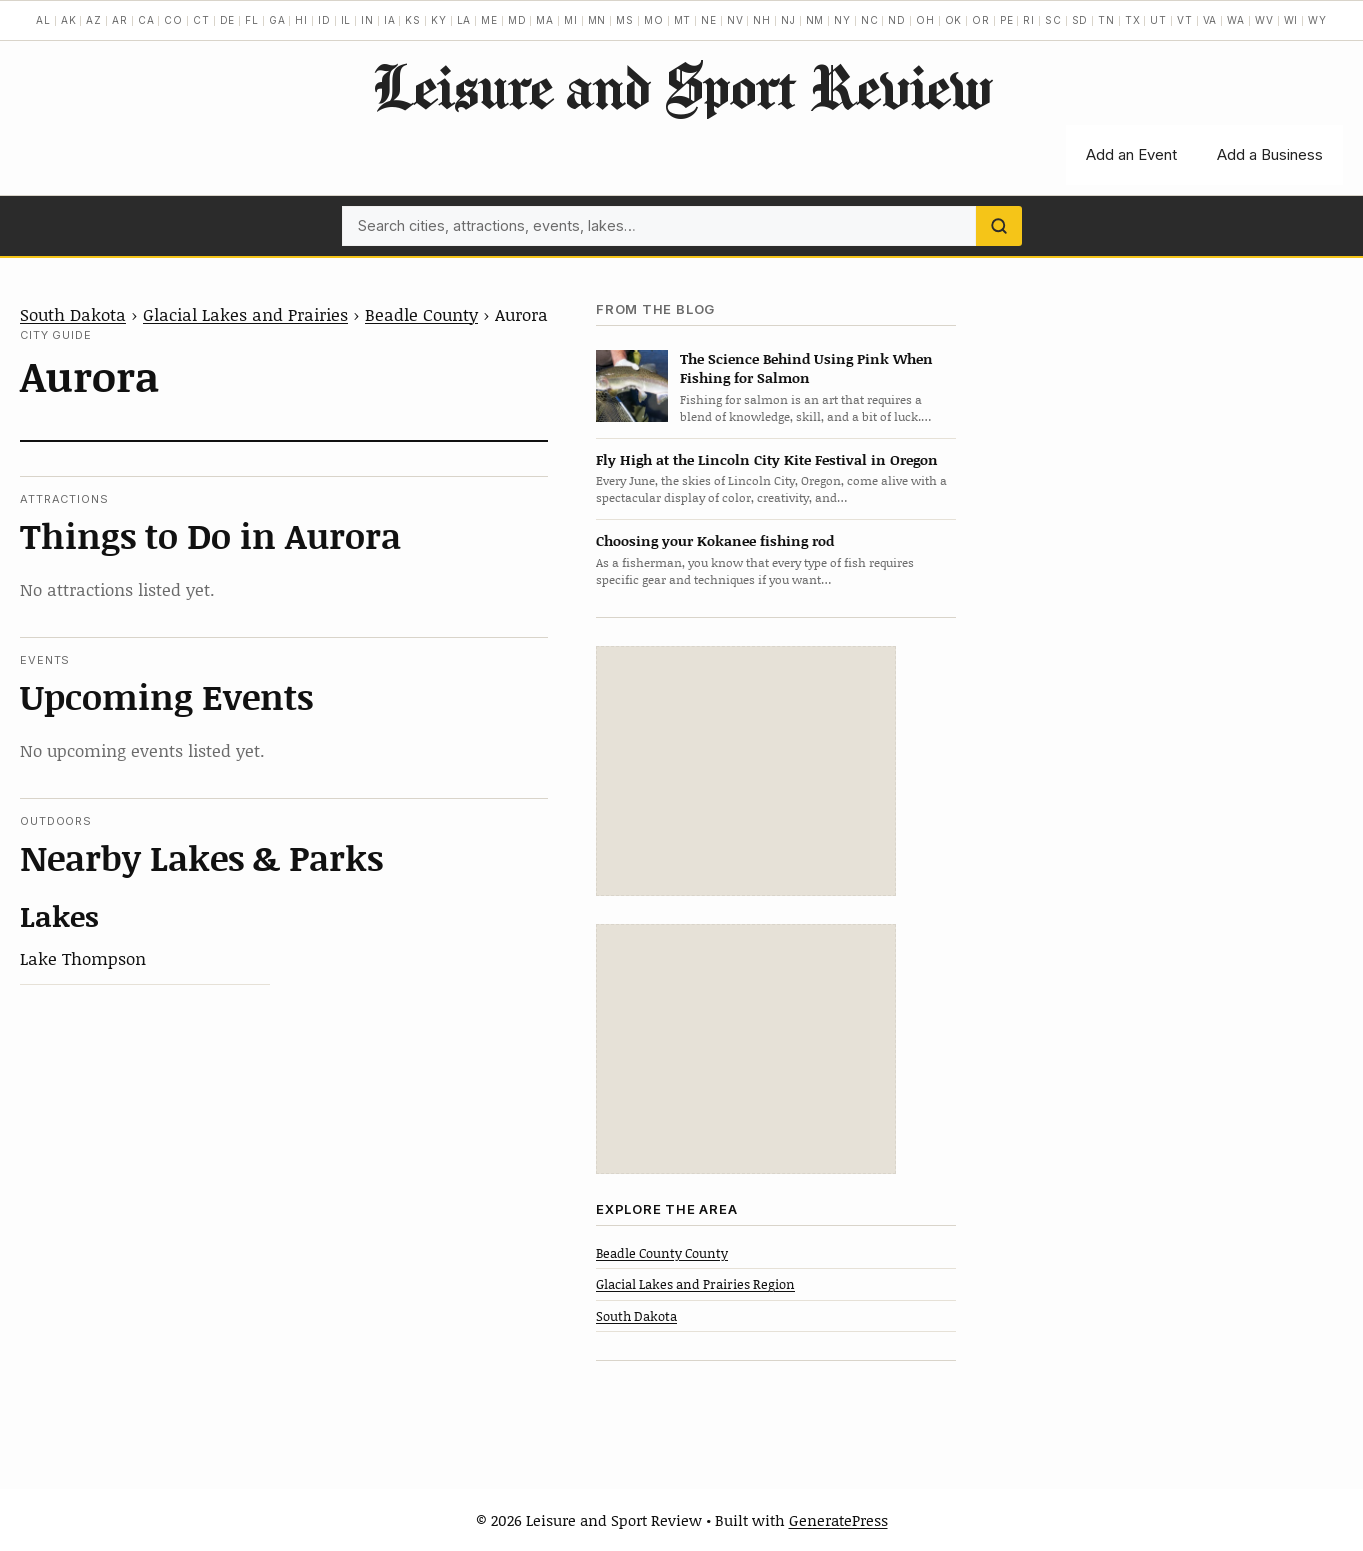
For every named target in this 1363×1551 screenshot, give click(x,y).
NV (735, 20)
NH (762, 20)
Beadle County (421, 314)
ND (897, 20)
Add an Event (1131, 154)
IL (346, 20)
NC (870, 20)
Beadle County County (662, 1253)
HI (301, 20)
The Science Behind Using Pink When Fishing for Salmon (806, 368)
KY (439, 20)
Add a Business (1270, 154)
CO (173, 20)
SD (1080, 20)
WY (1317, 20)
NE (709, 20)
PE (1007, 20)
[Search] (999, 226)
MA (545, 20)
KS (413, 20)
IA (390, 20)
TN (1106, 20)
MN (597, 20)
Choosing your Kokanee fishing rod (715, 540)
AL (43, 20)
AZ (94, 20)
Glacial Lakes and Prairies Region (695, 1284)
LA (464, 20)
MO (654, 20)
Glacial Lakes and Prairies (245, 314)
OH (925, 20)
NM (815, 20)
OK (954, 20)
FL (252, 20)
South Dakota (73, 314)
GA (277, 20)
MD (517, 20)
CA (146, 20)
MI (571, 20)
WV (1264, 20)
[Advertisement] (746, 771)
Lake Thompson (83, 958)
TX (1133, 20)
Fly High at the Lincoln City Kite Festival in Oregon (767, 459)
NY (842, 20)
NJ (788, 20)
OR (981, 20)
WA (1236, 20)
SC (1053, 20)
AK (69, 20)
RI (1029, 20)
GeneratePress (838, 1520)
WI (1291, 20)
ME (489, 20)
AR (120, 20)
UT (1158, 20)
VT (1185, 20)
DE (228, 20)
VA (1210, 20)
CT (201, 20)
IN (367, 20)
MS (625, 20)
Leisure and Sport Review (681, 86)
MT (683, 20)
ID (324, 20)
